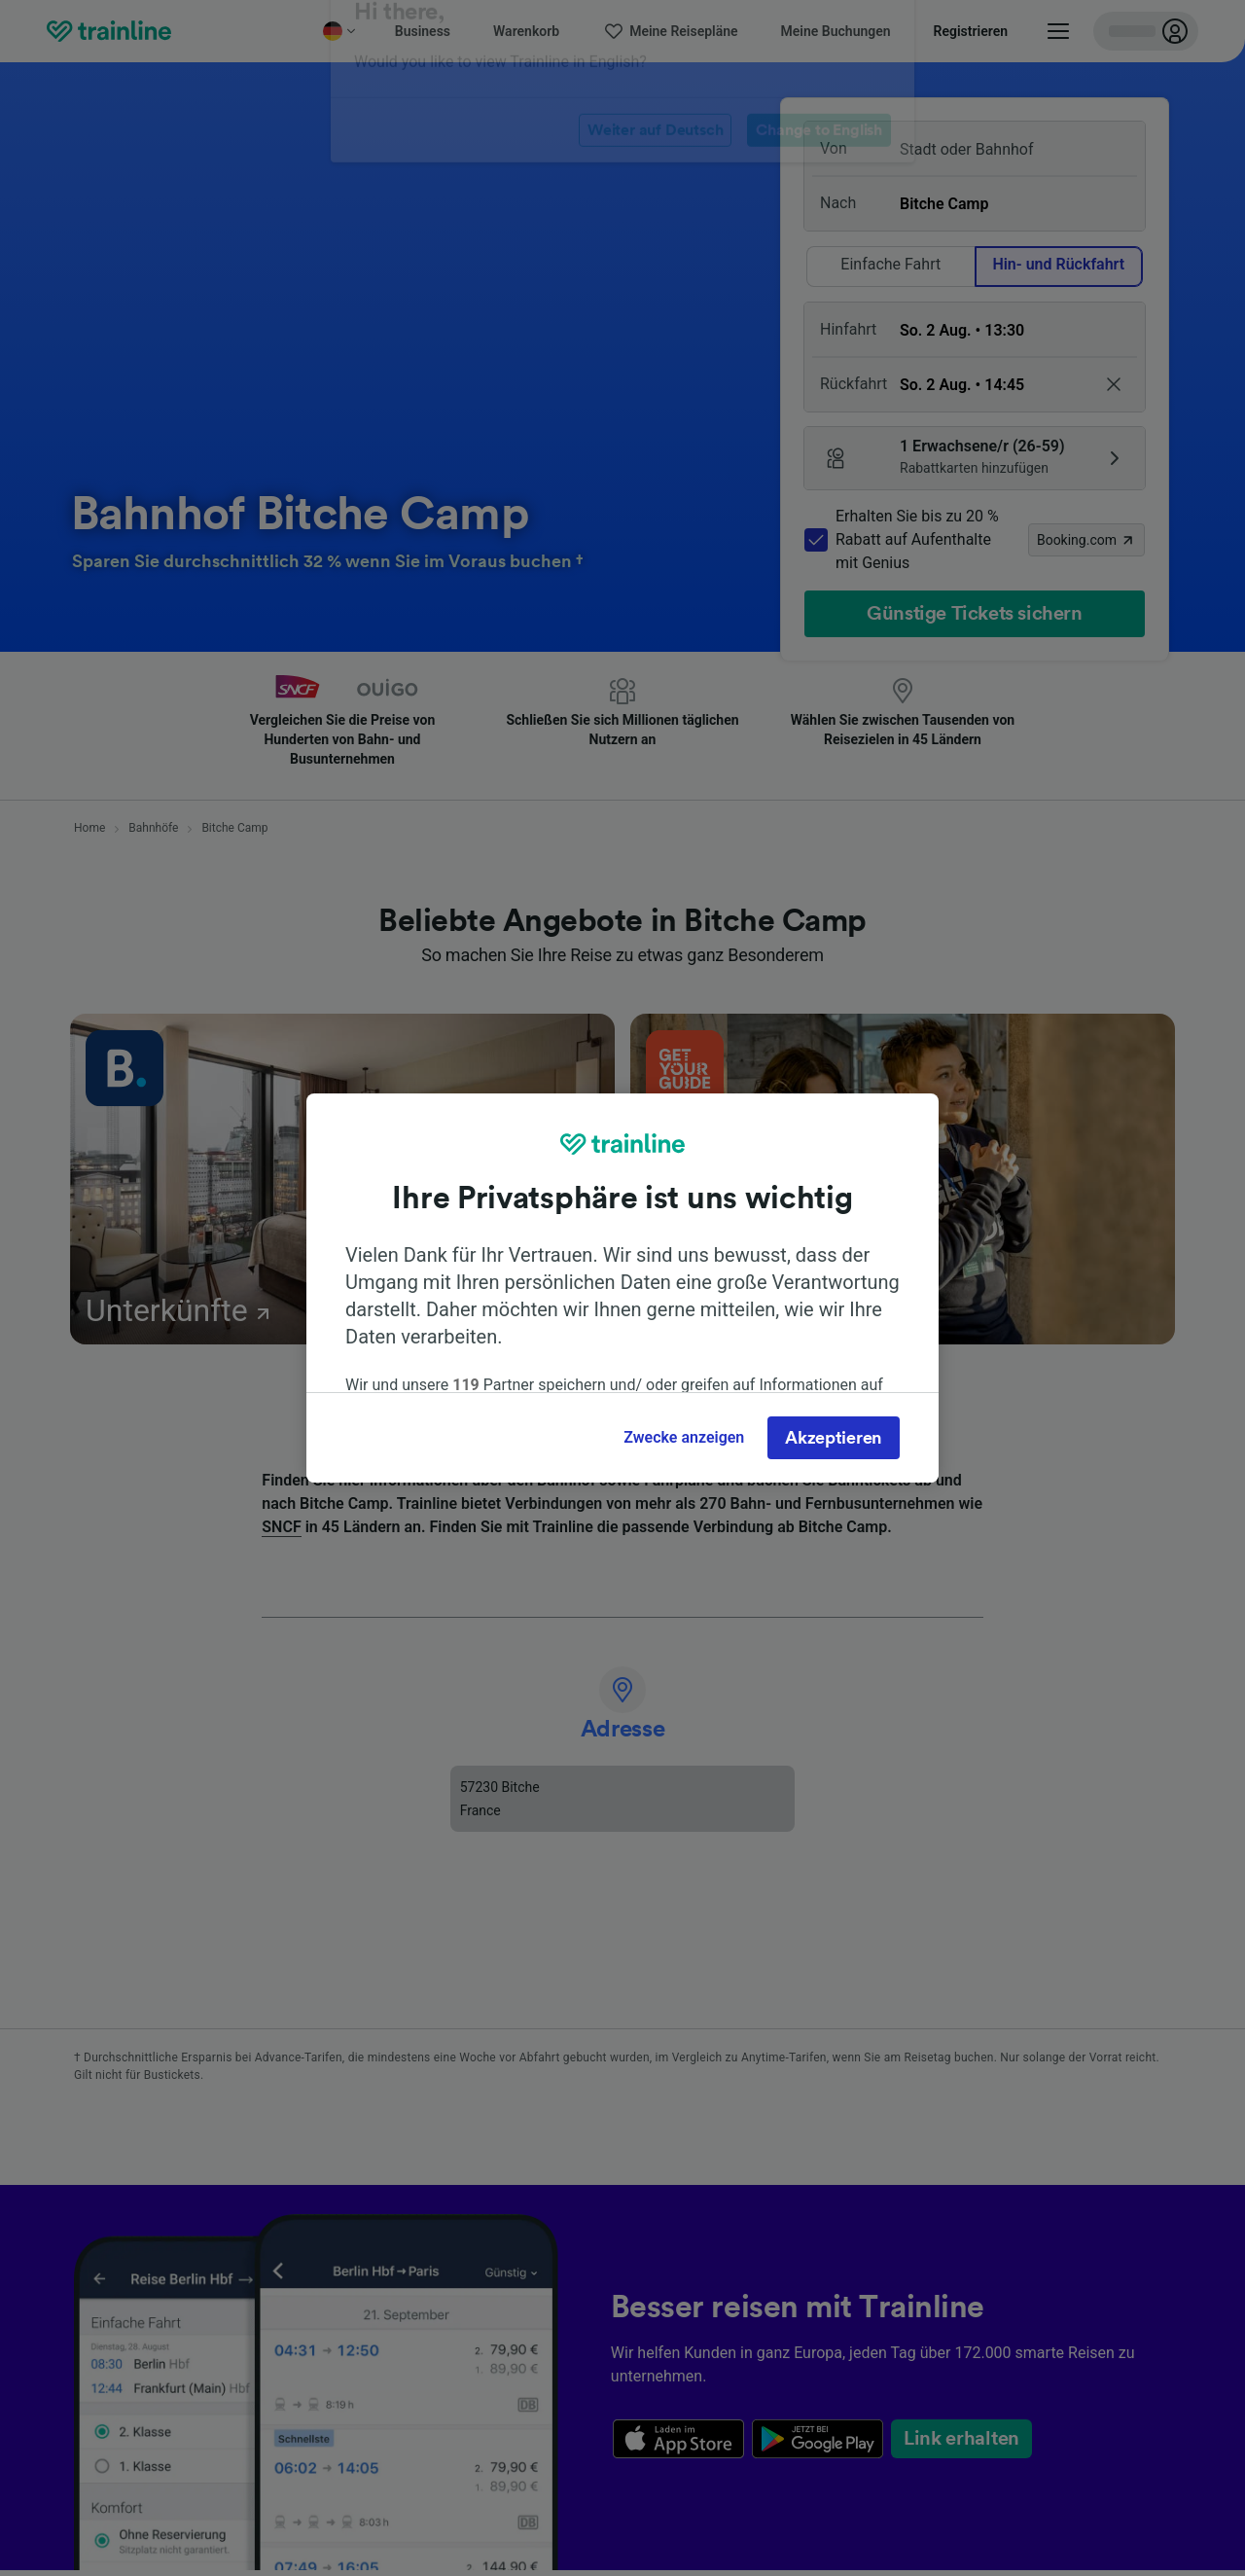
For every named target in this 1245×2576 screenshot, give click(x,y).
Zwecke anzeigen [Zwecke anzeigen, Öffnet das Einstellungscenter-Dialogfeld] (683, 1437)
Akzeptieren (833, 1438)
